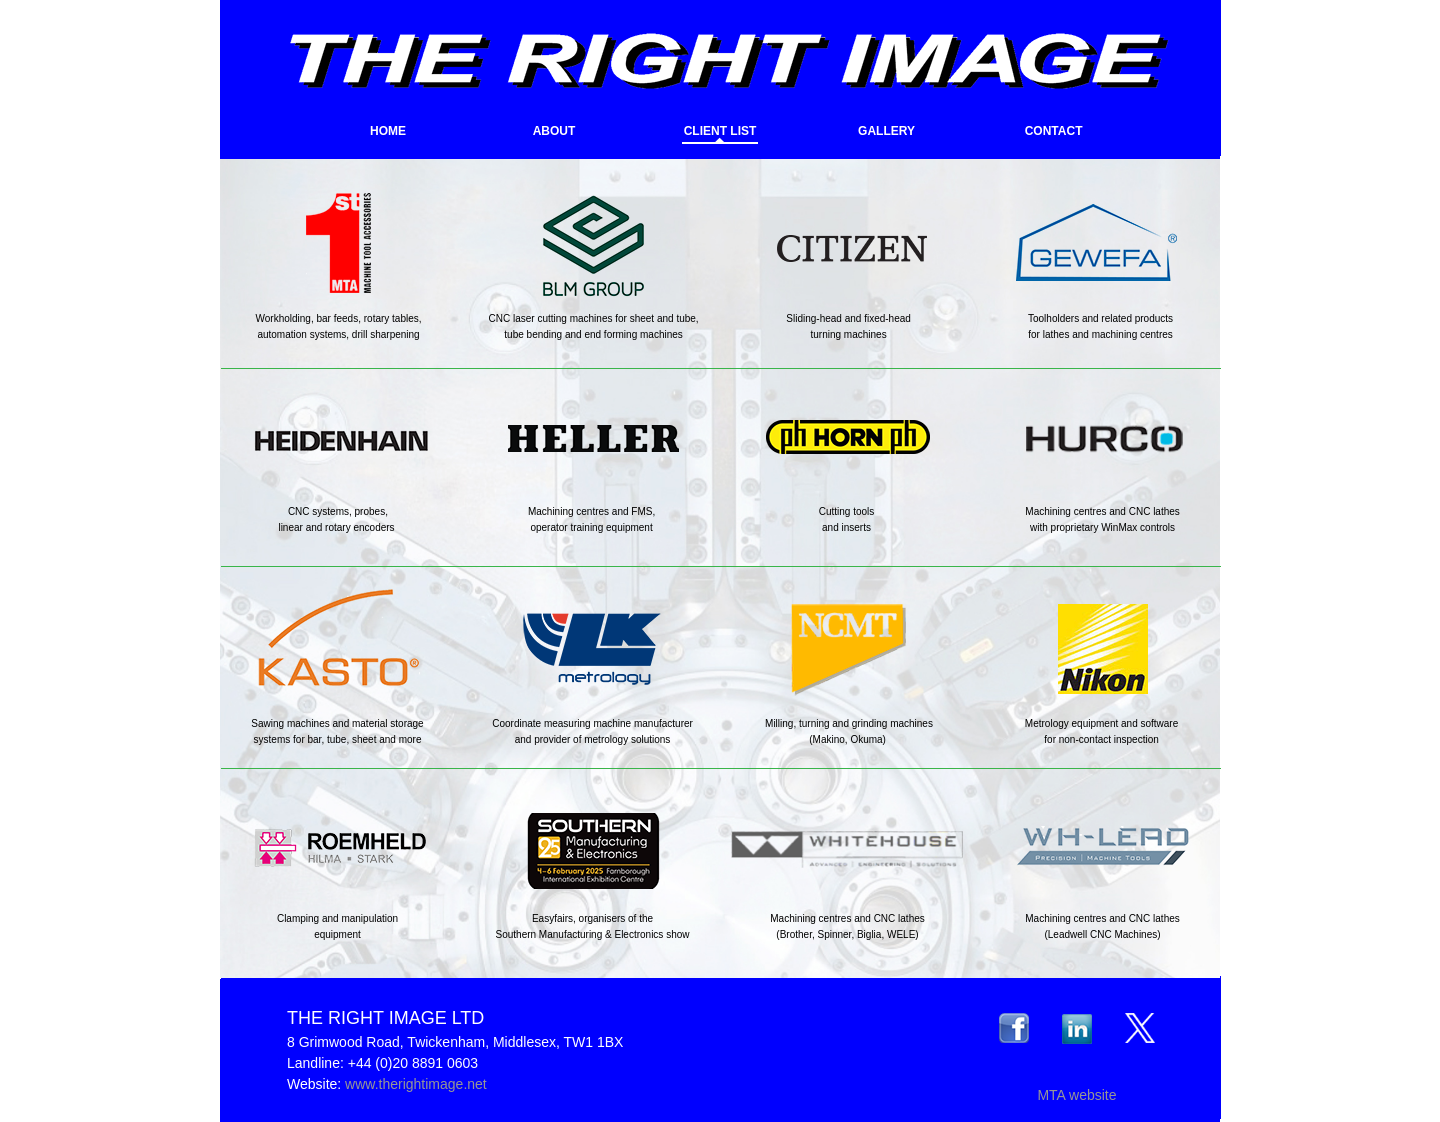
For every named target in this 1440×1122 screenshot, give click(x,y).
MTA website (1076, 1095)
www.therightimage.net (416, 1084)
